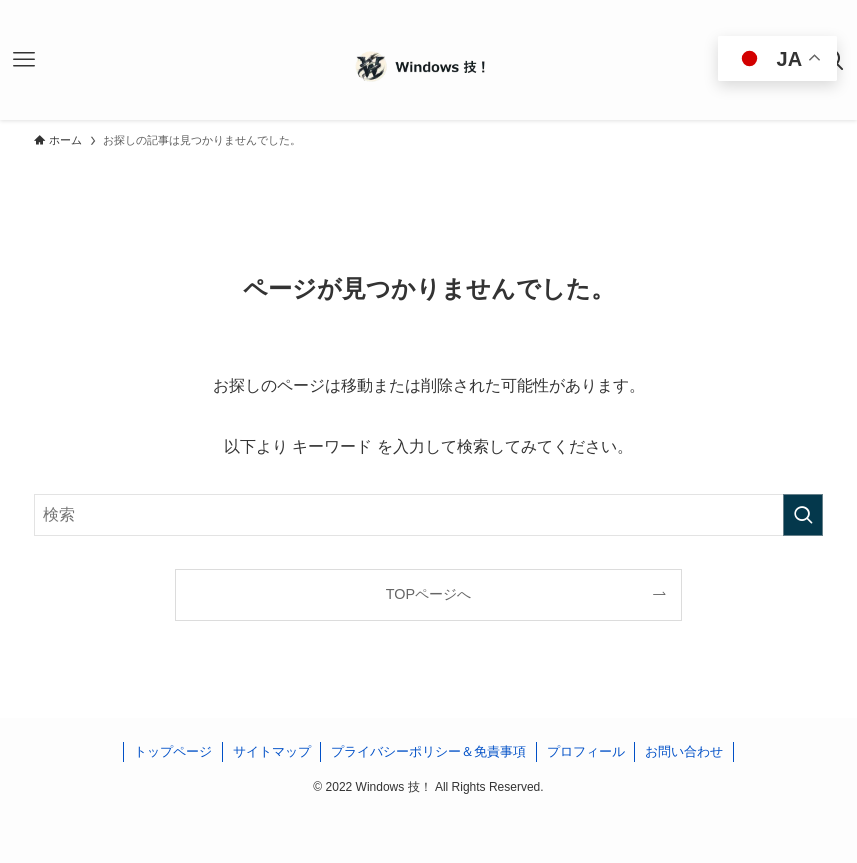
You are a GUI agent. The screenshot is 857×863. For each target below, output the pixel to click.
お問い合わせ (684, 751)
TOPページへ (428, 594)
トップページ (173, 751)
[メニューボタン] (24, 60)
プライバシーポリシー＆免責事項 (428, 751)
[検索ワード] (428, 515)
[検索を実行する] (803, 515)
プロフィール (586, 751)
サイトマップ (272, 751)
